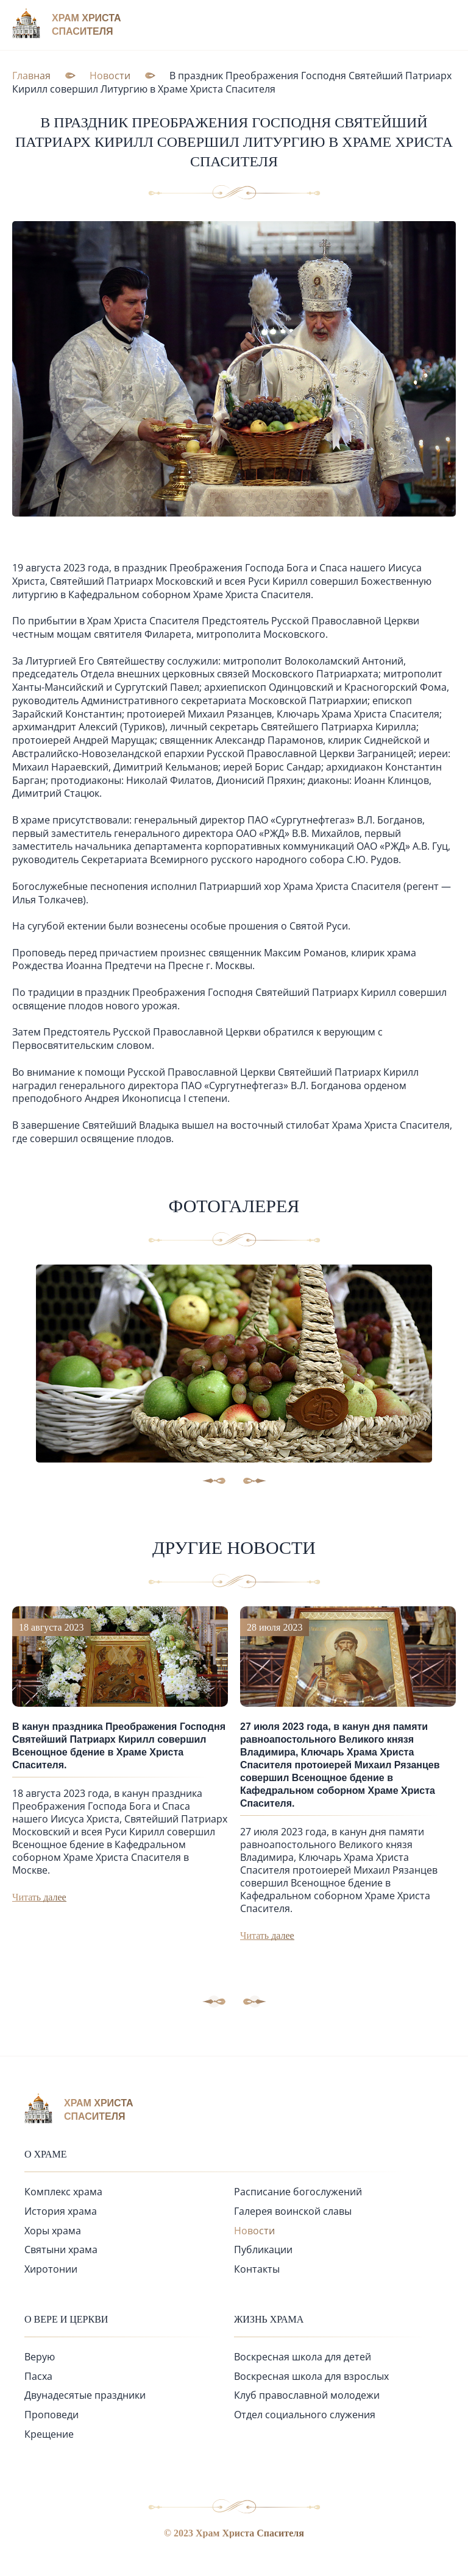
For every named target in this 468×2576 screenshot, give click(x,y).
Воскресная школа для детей (302, 2356)
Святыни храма (61, 2249)
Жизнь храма (268, 2319)
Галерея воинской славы (293, 2211)
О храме (45, 2154)
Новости (254, 2230)
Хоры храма (52, 2230)
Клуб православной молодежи (307, 2395)
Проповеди (51, 2414)
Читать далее (39, 1897)
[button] (254, 2002)
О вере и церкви (66, 2319)
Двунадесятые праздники (85, 2395)
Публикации (263, 2249)
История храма (60, 2211)
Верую (39, 2356)
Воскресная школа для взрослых (311, 2376)
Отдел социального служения (304, 2414)
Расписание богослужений (298, 2191)
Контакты (257, 2269)
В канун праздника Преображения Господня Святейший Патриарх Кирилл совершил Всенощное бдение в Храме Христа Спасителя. (118, 1745)
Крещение (49, 2434)
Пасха (38, 2376)
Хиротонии (50, 2269)
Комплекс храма (63, 2191)
